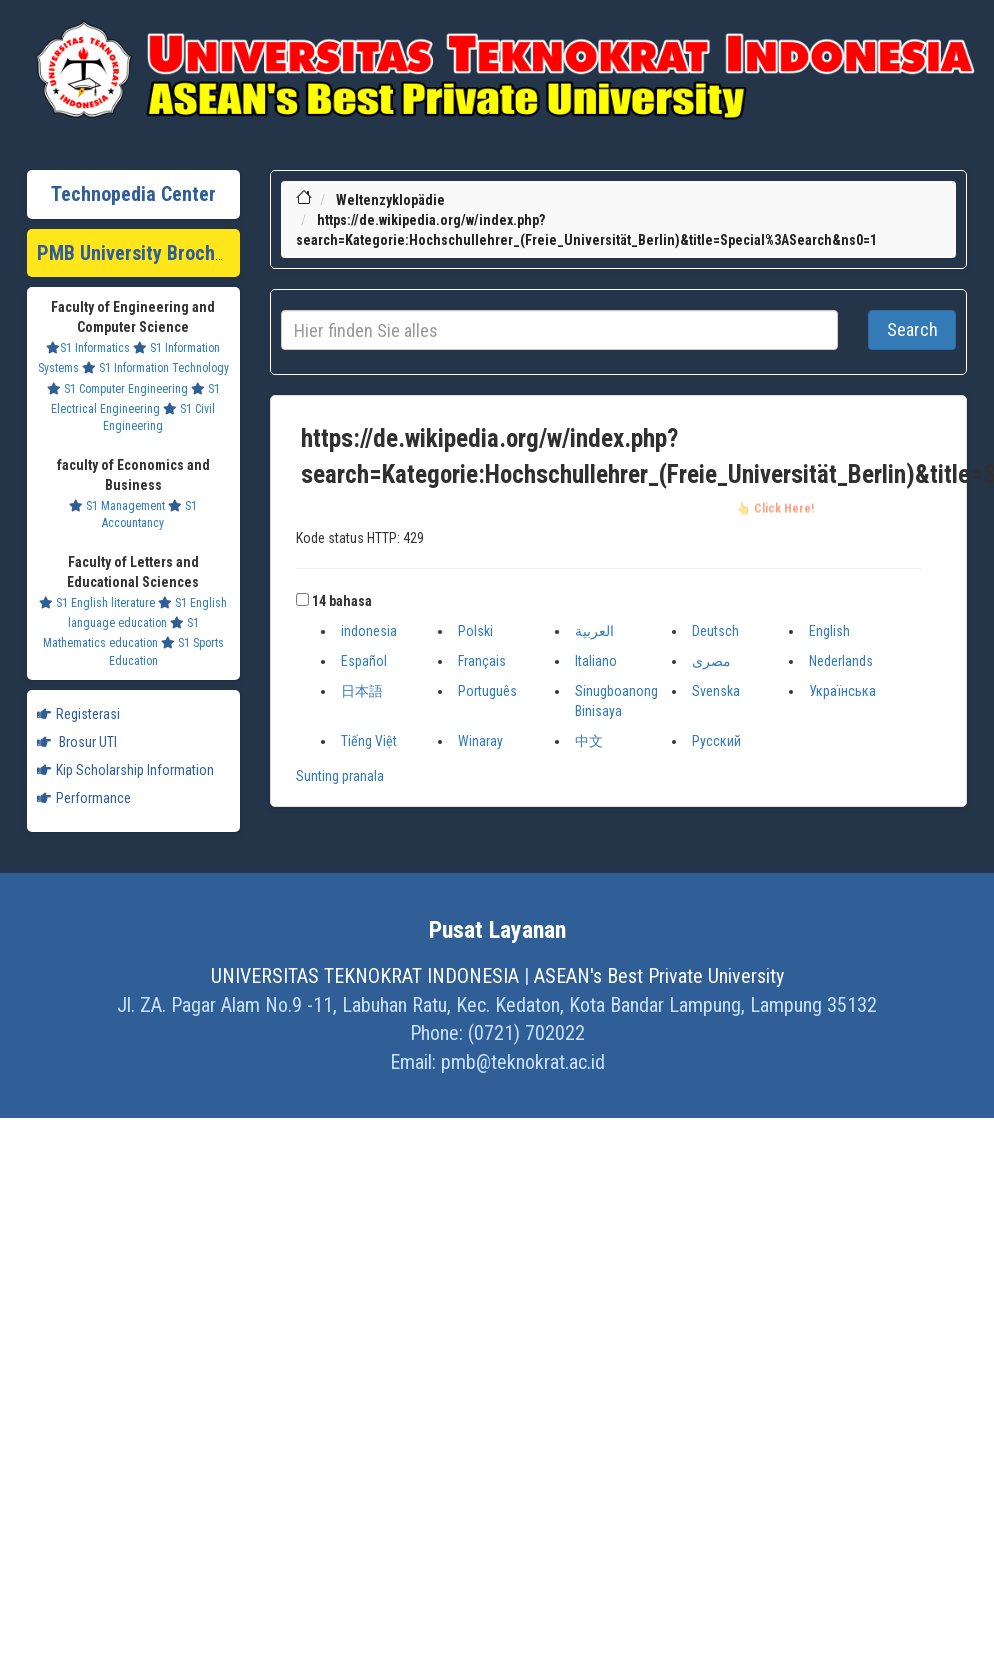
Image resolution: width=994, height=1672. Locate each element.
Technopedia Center (133, 194)
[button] (302, 599)
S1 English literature (97, 603)
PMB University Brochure (139, 253)
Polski (475, 631)
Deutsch (715, 631)
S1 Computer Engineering (117, 389)
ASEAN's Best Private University (659, 976)
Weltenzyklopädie (390, 200)
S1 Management (117, 506)
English (829, 631)
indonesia (369, 631)
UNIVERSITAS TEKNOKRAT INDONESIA (365, 976)
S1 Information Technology (155, 368)
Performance (84, 798)
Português (487, 691)
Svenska (716, 691)
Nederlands (841, 661)
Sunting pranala (340, 776)
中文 (589, 741)
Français (482, 661)
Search (912, 329)
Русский (716, 741)
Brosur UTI (77, 742)
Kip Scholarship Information (125, 770)
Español (364, 661)
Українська (842, 691)
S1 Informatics (88, 348)
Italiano (596, 661)
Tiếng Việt (369, 741)
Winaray (480, 741)
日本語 (362, 691)
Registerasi (78, 714)
